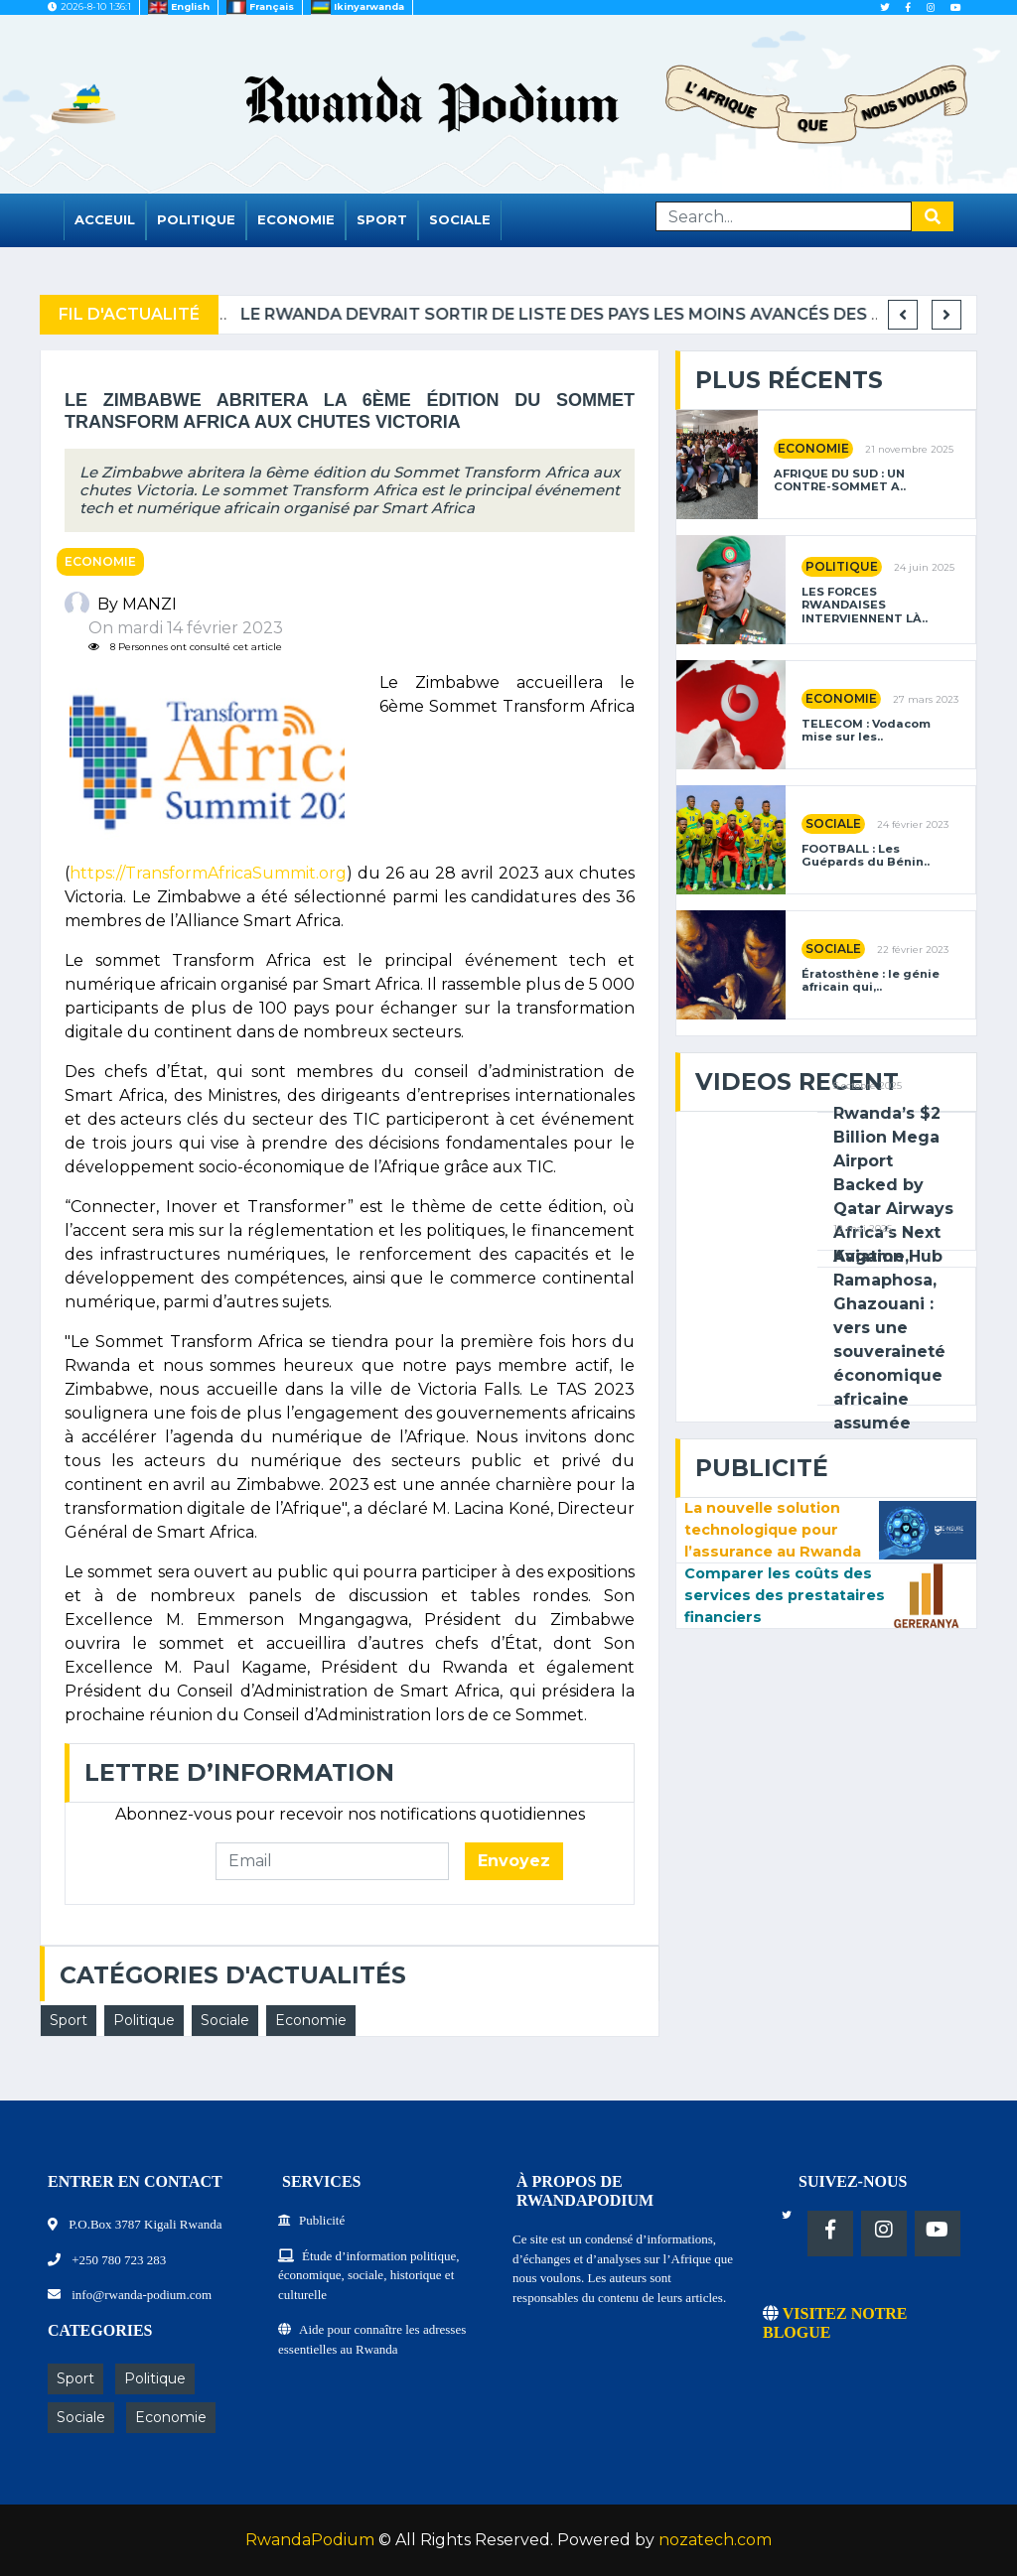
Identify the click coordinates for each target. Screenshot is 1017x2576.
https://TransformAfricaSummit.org (208, 873)
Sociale (460, 219)
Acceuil (104, 219)
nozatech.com (715, 2539)
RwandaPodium (309, 2539)
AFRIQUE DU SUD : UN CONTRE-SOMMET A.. (840, 480)
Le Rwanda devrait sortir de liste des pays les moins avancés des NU (645, 314)
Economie (296, 219)
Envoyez (514, 1860)
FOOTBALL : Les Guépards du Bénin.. (865, 856)
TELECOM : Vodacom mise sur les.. (866, 731)
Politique (196, 219)
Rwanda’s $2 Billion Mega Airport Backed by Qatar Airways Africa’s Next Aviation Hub (893, 1185)
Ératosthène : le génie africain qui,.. (870, 981)
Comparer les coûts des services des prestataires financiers (784, 1594)
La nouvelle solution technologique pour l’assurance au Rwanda (772, 1529)
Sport (382, 219)
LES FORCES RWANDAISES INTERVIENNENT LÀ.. (864, 605)
